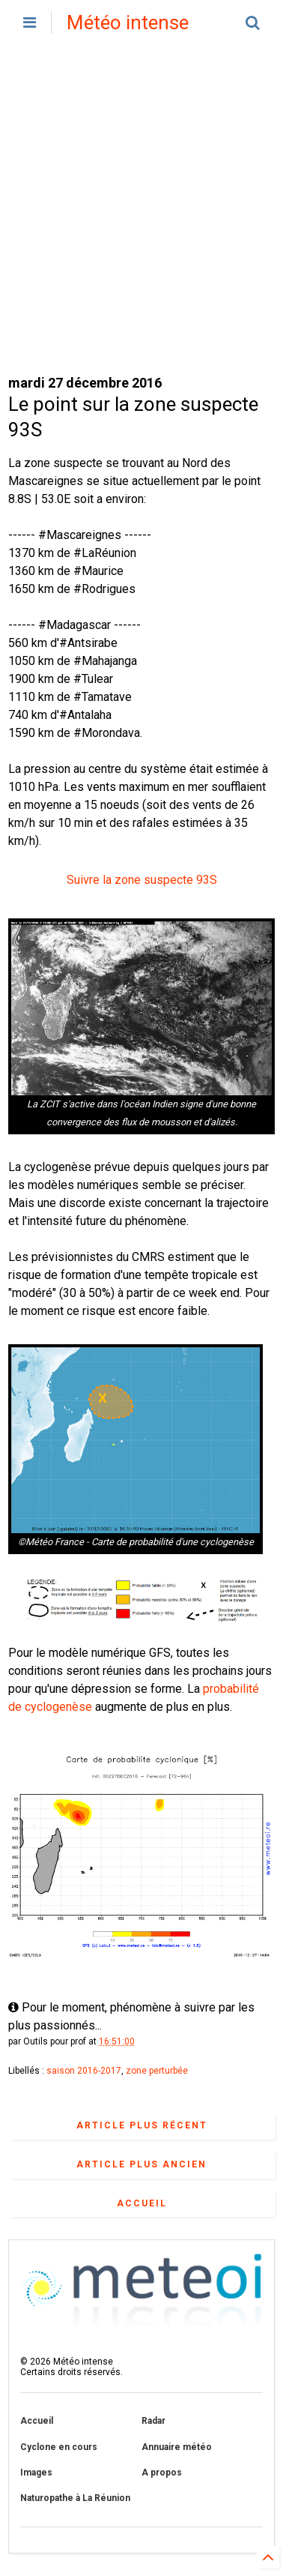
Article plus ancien (141, 2164)
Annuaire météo (177, 2447)
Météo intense (128, 22)
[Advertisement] (141, 209)
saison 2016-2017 (83, 2070)
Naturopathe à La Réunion (75, 2498)
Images (36, 2472)
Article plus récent (141, 2125)
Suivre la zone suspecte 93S (142, 880)
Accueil (142, 2203)
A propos (162, 2472)
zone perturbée (157, 2070)
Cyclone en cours (58, 2447)
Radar (153, 2421)
